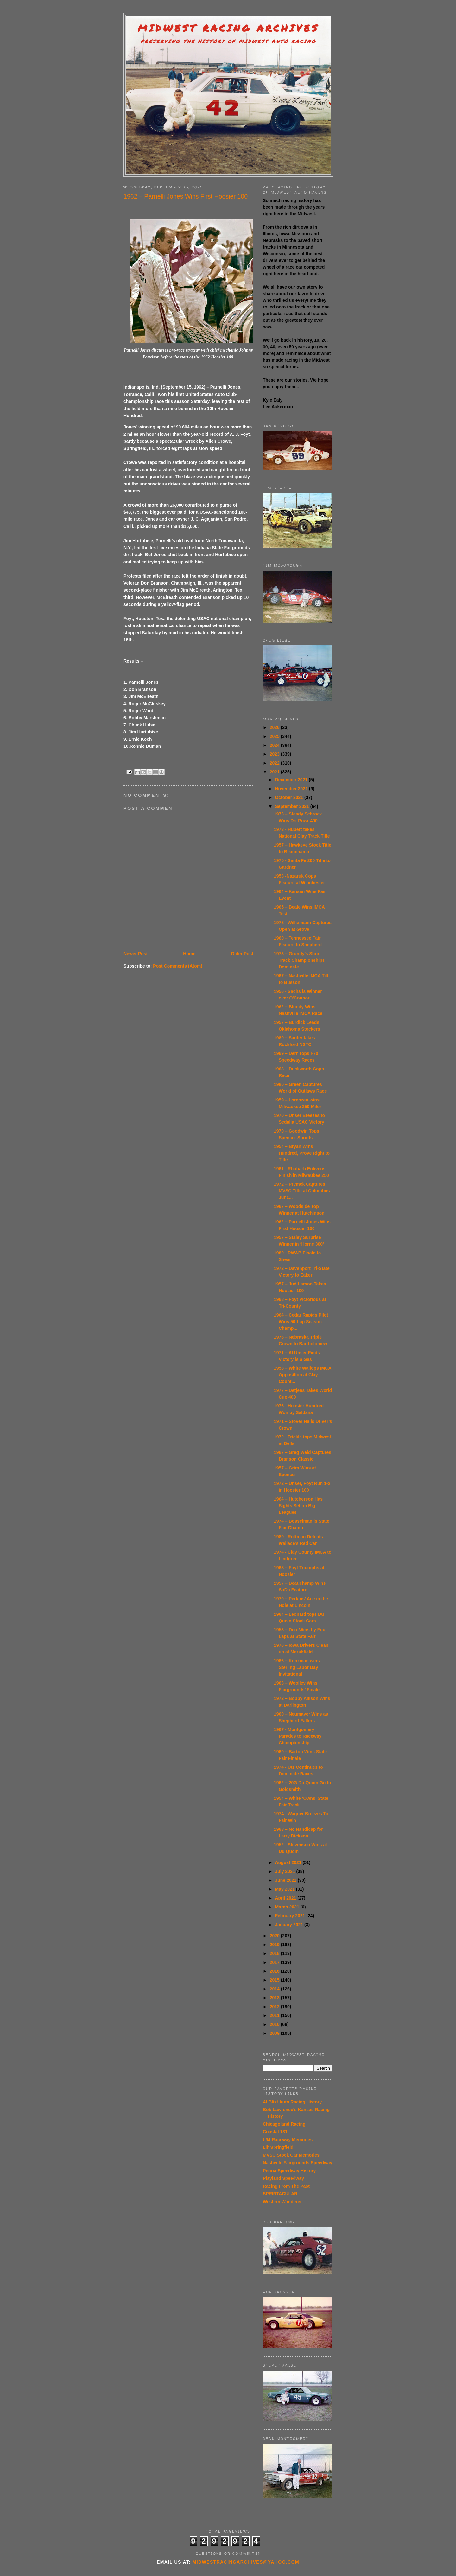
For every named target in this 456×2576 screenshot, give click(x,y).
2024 (275, 745)
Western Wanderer (282, 2201)
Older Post (242, 953)
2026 (275, 727)
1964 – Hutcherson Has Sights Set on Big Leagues (298, 1505)
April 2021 (286, 1897)
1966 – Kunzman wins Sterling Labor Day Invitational (297, 1667)
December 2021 (292, 779)
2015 (275, 1980)
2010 (275, 2024)
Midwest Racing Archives (228, 28)
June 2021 (286, 1880)
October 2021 (289, 797)
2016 (275, 1971)
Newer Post (136, 953)
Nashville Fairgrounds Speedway (297, 2162)
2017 (275, 1962)
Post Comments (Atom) (177, 965)
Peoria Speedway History (289, 2170)
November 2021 (292, 788)
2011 (275, 2015)
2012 (275, 2006)
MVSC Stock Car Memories (291, 2155)
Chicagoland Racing (284, 2124)
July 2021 (285, 1871)
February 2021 (290, 1915)
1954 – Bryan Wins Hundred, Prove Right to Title (302, 1153)
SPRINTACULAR (280, 2193)
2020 (275, 1935)
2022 (275, 762)
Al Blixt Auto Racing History (292, 2101)
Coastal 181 (275, 2131)
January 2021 (289, 1924)
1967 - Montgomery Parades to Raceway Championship (297, 1736)
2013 (275, 1997)
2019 (275, 1944)
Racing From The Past (286, 2186)
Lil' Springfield (278, 2147)
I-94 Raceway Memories (288, 2139)
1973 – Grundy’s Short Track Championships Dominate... (299, 960)
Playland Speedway (283, 2178)
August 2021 (288, 1862)
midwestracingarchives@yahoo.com (246, 2562)
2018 (275, 1953)
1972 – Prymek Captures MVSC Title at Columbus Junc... (302, 1191)
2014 (275, 1988)
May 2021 (285, 1889)
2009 (275, 2033)
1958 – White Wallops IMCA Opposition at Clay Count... (302, 1375)
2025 (275, 736)
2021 (275, 771)
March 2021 (287, 1906)
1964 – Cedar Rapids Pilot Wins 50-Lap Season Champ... (301, 1321)
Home (189, 953)
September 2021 (292, 806)
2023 (275, 754)
